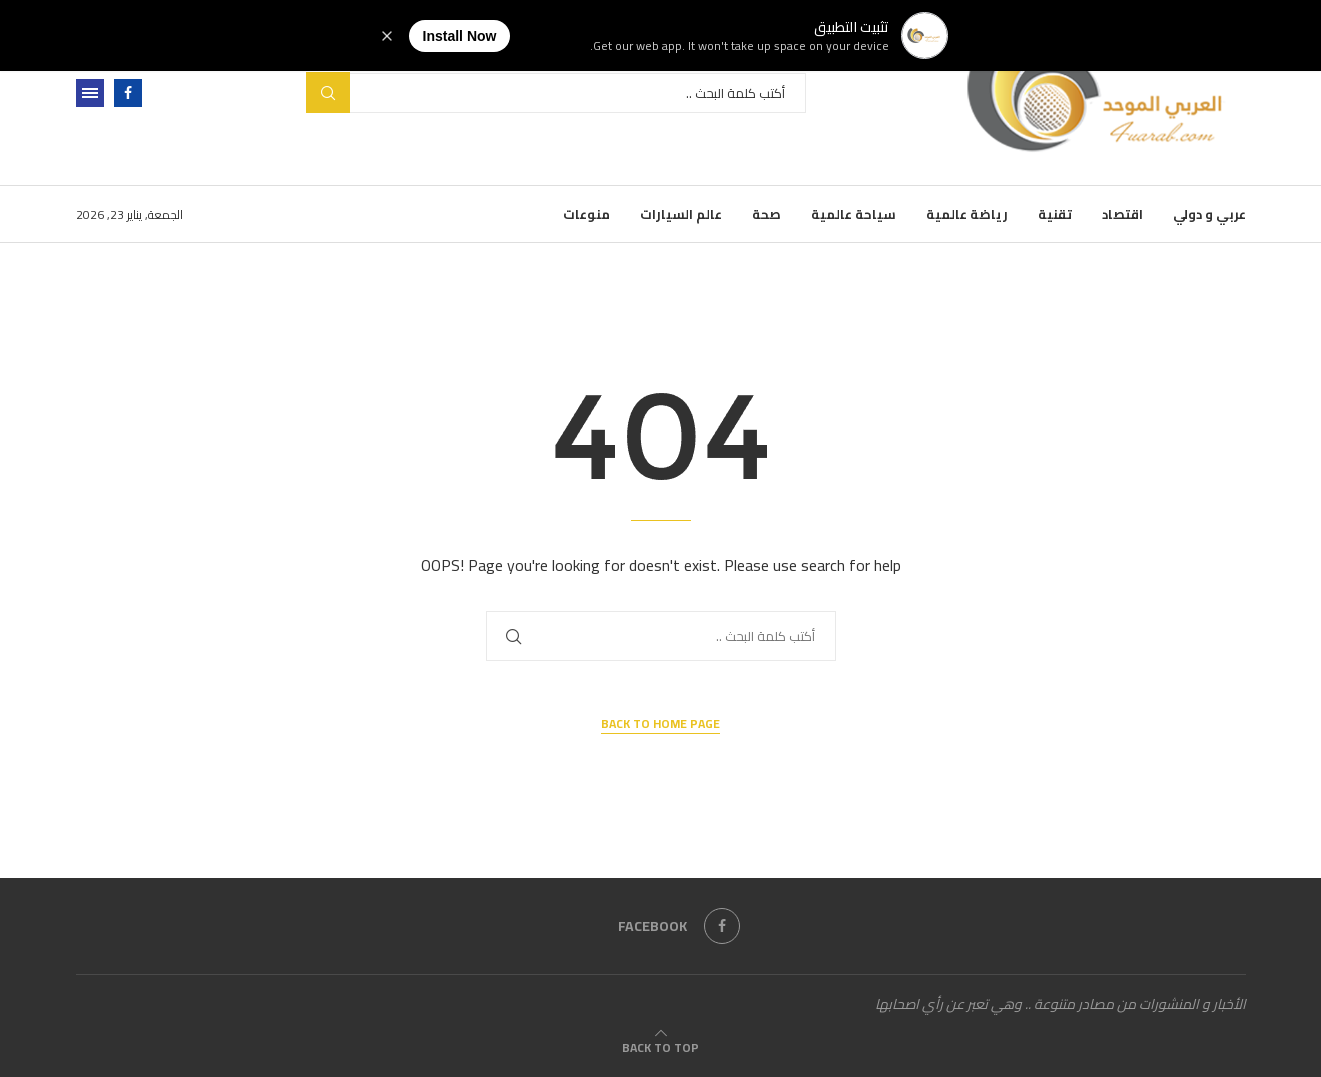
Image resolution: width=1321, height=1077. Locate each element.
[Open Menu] (90, 93)
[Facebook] (128, 93)
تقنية (1055, 214)
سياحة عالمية (853, 214)
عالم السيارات (681, 214)
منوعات (586, 214)
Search (328, 92)
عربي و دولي (1209, 214)
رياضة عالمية (967, 214)
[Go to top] (660, 1047)
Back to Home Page (660, 724)
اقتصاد (1122, 214)
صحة (766, 214)
